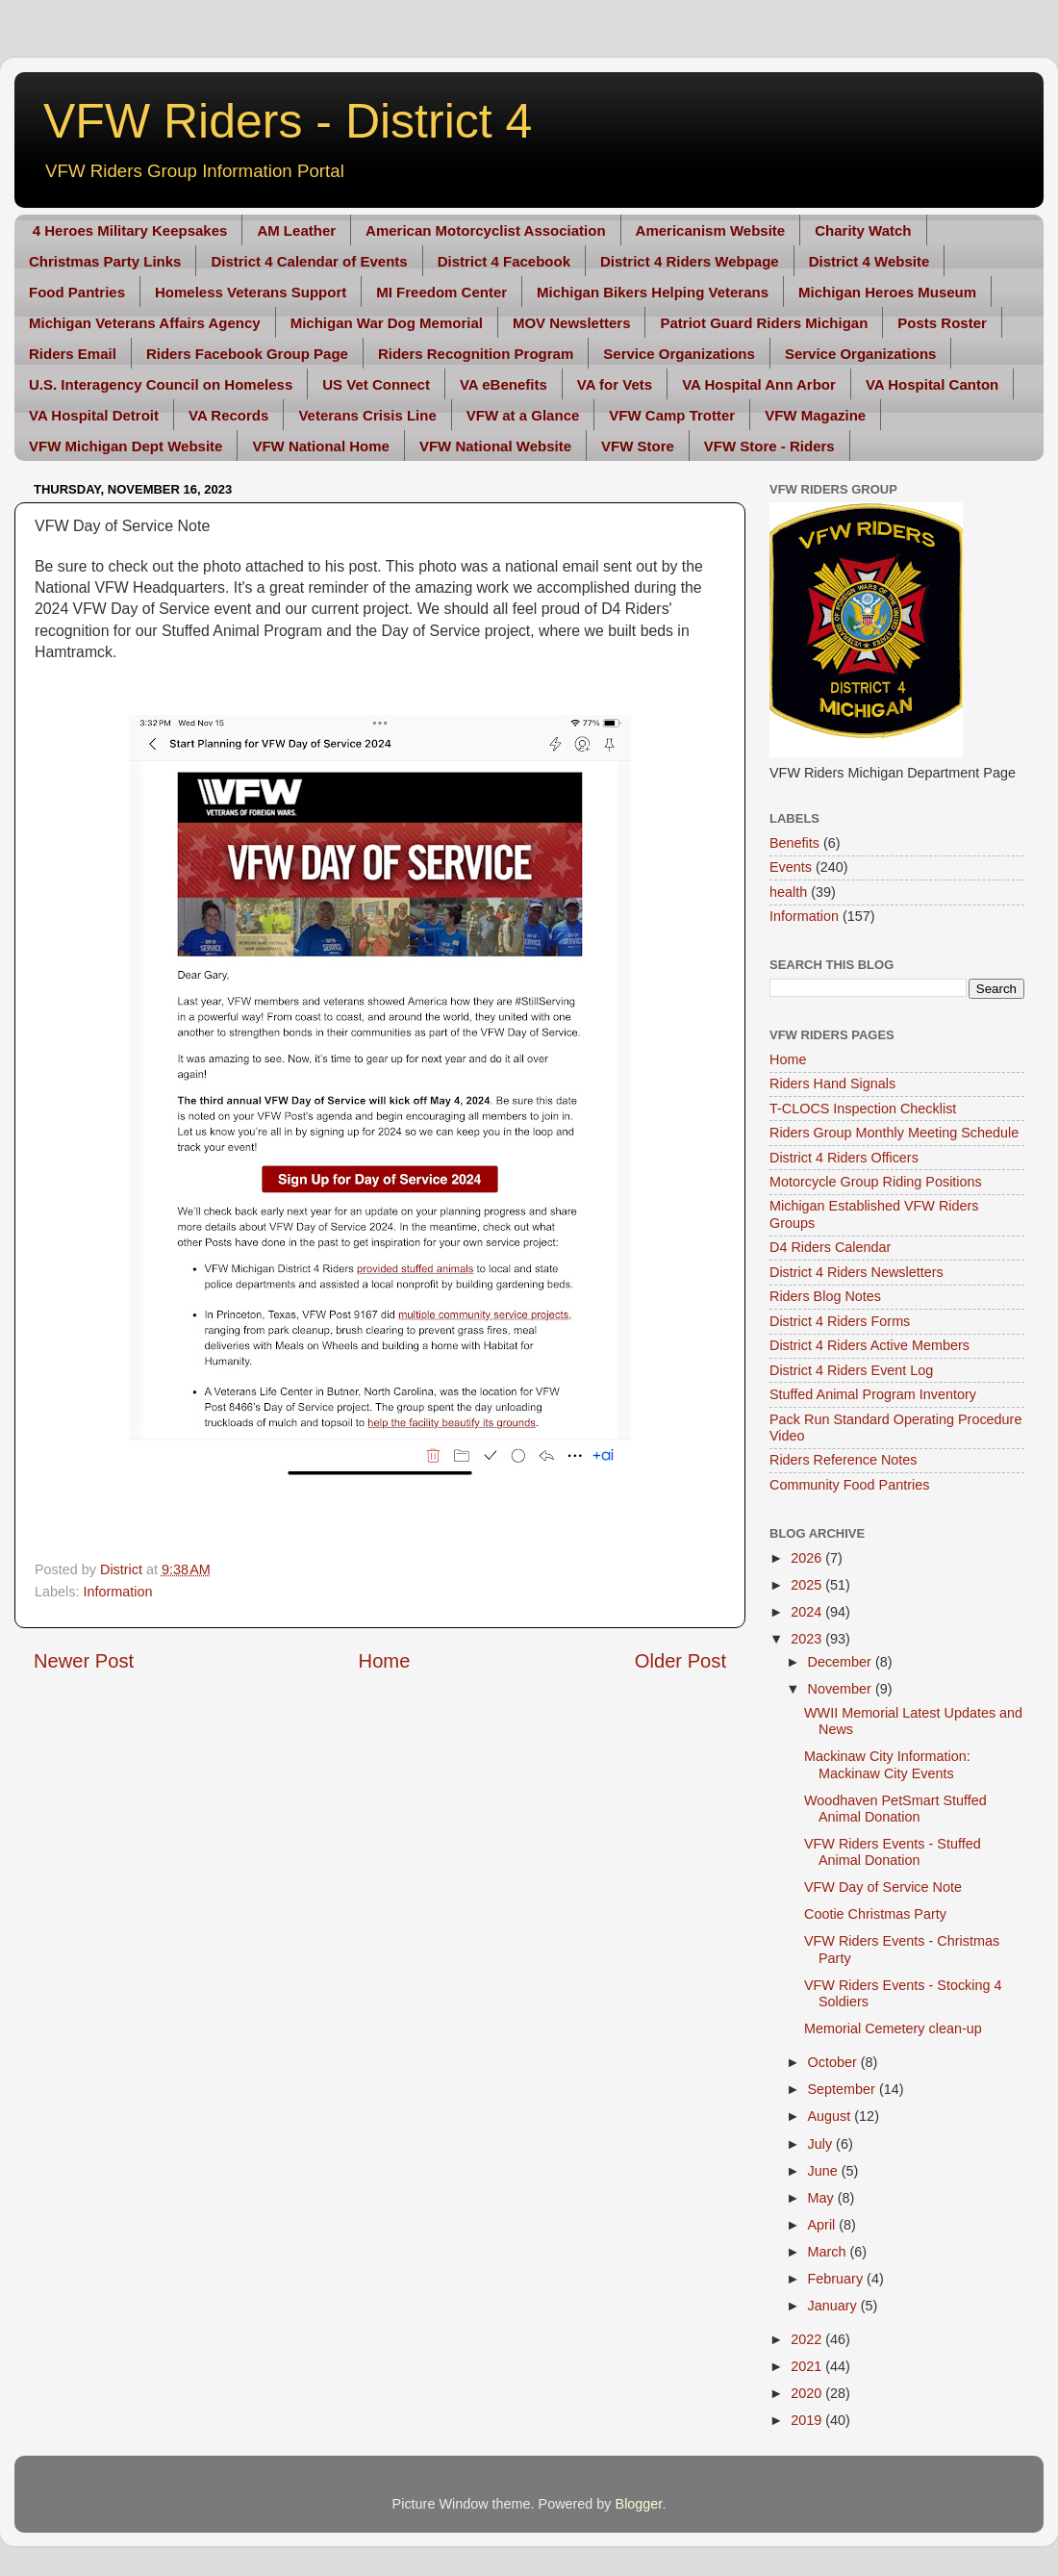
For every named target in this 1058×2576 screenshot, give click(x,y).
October (834, 2062)
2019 (808, 2420)
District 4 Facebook (504, 261)
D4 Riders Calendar (830, 1247)
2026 (808, 1558)
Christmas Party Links (105, 261)
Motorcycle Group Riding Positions (875, 1181)
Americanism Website (711, 230)
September (843, 2089)
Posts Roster (942, 323)
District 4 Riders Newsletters (856, 1272)
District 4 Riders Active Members (869, 1345)
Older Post (680, 1660)
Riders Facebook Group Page (247, 353)
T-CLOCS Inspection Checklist (862, 1108)
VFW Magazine (815, 415)
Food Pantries (77, 292)
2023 (808, 1638)
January (834, 2305)
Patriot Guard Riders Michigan (764, 323)
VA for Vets (614, 384)
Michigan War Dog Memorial (386, 323)
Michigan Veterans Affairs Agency (145, 323)
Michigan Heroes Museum (887, 292)
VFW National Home (321, 446)
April (824, 2224)
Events (790, 867)
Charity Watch (863, 230)
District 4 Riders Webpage (689, 261)
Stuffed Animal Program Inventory (872, 1394)
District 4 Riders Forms (839, 1321)
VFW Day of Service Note (883, 1887)
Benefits (794, 843)
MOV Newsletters (572, 323)
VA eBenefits (503, 384)
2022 (808, 2339)
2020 (808, 2393)
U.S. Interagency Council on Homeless (160, 384)
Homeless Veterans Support (250, 292)
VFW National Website (495, 446)
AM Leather (296, 230)
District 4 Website (869, 261)
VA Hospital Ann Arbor (759, 384)
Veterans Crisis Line (367, 415)
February (838, 2278)
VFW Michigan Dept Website (125, 446)
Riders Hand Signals (832, 1083)
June (825, 2171)
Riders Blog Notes (825, 1296)
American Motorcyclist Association (485, 230)
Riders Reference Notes (843, 1459)
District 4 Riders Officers (844, 1157)
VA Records (228, 415)
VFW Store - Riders (769, 446)
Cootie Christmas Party (875, 1914)
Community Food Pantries (849, 1484)
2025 (808, 1585)
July (822, 2144)
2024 (808, 1612)
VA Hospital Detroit (94, 415)
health (788, 892)
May (823, 2198)
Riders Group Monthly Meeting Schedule (894, 1132)
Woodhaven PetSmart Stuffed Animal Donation (895, 1808)
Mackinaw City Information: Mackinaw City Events (887, 1764)
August (831, 2116)
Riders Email (72, 353)
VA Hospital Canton (932, 384)
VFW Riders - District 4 (287, 121)
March (829, 2251)
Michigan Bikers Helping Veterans (652, 292)
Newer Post (84, 1660)
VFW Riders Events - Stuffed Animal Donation (892, 1852)
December (841, 1662)
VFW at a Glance (523, 415)
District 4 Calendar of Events (309, 261)
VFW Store (637, 446)
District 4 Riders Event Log (851, 1370)
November (841, 1688)
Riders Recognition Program (475, 353)
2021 (808, 2366)
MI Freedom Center (441, 292)
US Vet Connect (376, 384)
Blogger (639, 2504)
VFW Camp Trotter (672, 415)
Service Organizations (679, 353)
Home (385, 1660)
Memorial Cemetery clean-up (893, 2028)
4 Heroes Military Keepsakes (130, 230)
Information (117, 1591)
